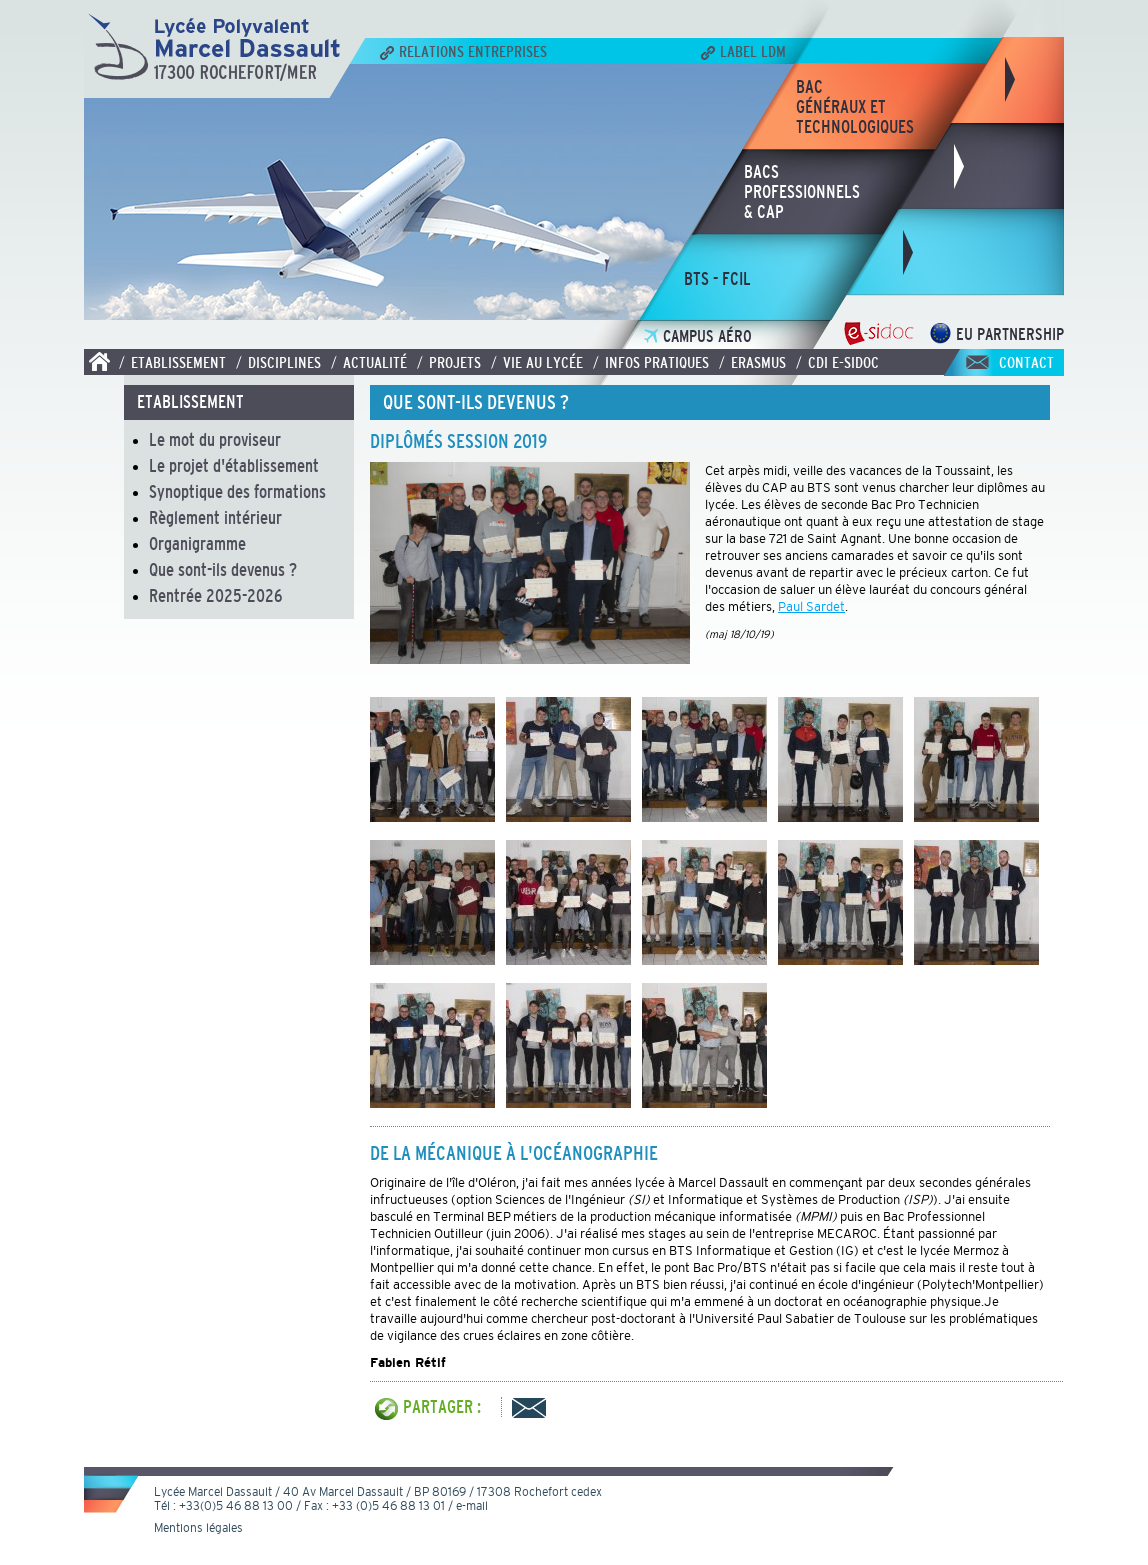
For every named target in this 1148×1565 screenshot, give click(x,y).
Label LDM (743, 51)
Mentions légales (198, 1528)
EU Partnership (996, 334)
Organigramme (197, 544)
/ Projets (449, 362)
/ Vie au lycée (537, 362)
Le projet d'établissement (234, 466)
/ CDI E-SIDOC (837, 362)
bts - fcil (717, 279)
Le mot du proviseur (215, 440)
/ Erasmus (752, 362)
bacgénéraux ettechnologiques (855, 107)
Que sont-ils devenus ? (223, 570)
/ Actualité (369, 362)
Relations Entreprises (463, 51)
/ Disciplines (278, 362)
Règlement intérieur (215, 518)
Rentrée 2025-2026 (215, 596)
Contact (1026, 362)
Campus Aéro (698, 336)
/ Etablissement (172, 362)
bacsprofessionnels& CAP (802, 192)
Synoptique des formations (237, 492)
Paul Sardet (811, 606)
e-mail (472, 1506)
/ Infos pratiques (651, 362)
